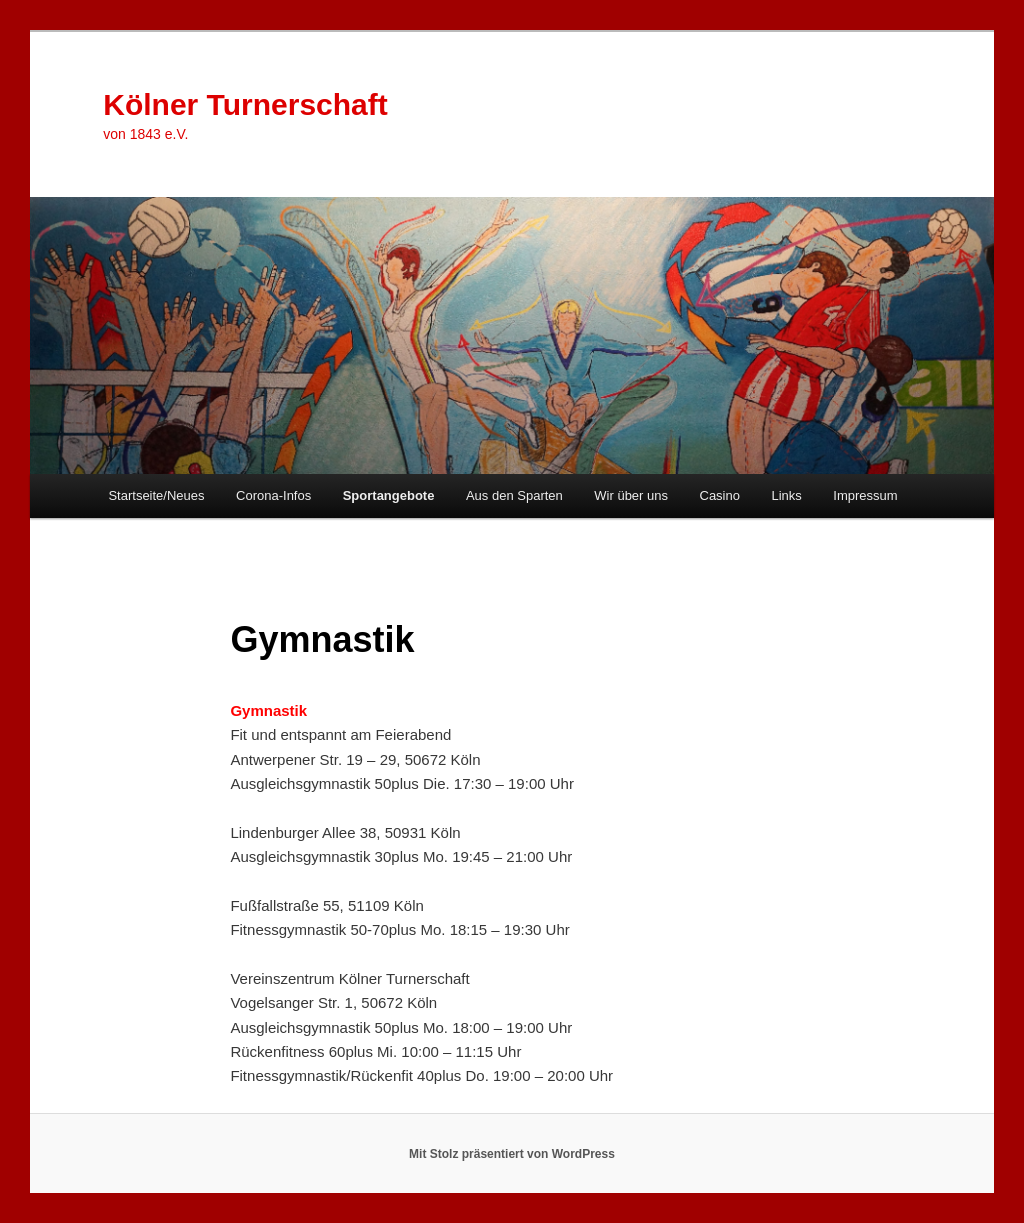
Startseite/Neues (156, 495)
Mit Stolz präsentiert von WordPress (512, 1154)
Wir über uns (631, 495)
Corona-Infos (273, 495)
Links (786, 495)
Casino (720, 495)
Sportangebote (389, 495)
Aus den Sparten (514, 495)
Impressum (865, 495)
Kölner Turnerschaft (245, 104)
